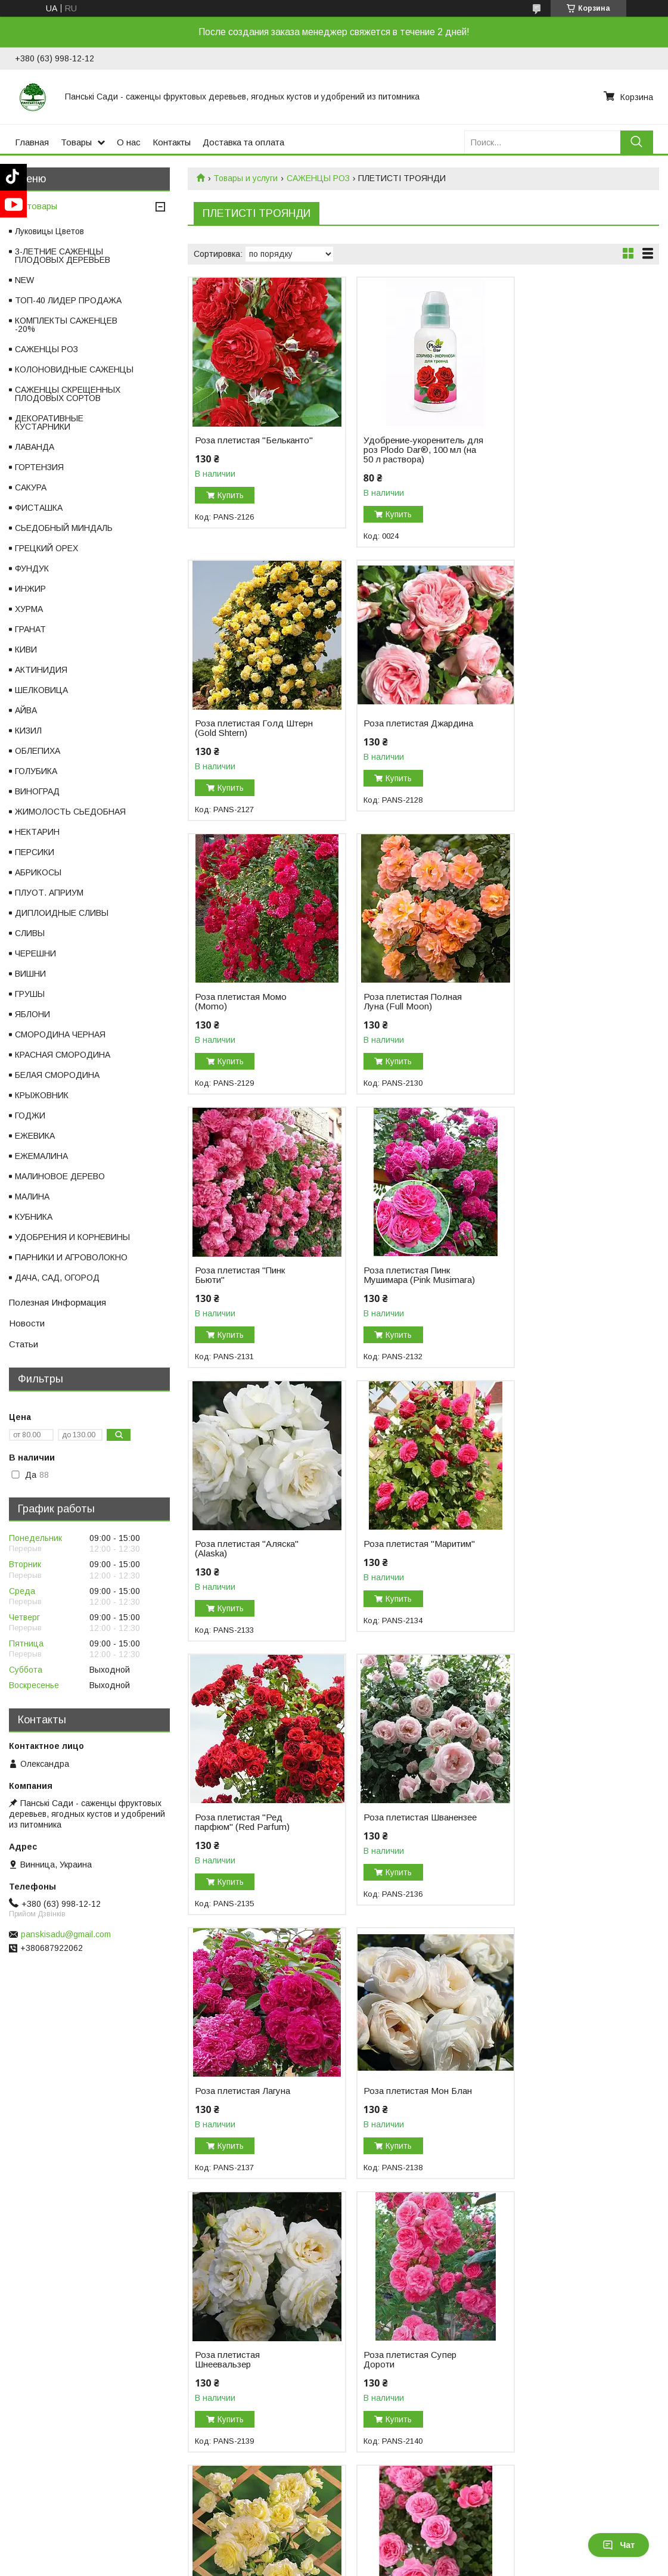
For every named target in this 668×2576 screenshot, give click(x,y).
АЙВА (26, 710)
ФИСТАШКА (39, 507)
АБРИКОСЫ (38, 872)
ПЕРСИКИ (34, 852)
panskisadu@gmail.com (66, 1934)
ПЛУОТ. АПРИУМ (49, 892)
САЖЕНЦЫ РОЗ (318, 178)
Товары (76, 142)
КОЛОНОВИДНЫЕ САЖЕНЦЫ (74, 369)
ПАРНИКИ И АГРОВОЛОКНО (71, 1257)
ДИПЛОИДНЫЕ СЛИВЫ (61, 913)
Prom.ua (386, 2554)
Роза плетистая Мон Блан (409, 1544)
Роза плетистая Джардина (250, 723)
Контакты (172, 142)
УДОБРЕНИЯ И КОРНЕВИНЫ (72, 1237)
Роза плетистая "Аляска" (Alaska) (567, 1001)
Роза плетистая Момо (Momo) (401, 728)
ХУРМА (29, 609)
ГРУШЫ (30, 994)
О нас (129, 142)
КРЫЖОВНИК (42, 1095)
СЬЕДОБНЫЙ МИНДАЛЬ (64, 528)
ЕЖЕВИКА (35, 1136)
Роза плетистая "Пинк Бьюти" (240, 1001)
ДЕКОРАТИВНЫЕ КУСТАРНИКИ (49, 422)
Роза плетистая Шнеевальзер (547, 1548)
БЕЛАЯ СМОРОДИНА (57, 1075)
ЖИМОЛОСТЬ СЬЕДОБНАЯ (70, 811)
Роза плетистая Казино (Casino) (563, 2095)
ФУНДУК (32, 568)
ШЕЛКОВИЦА (41, 690)
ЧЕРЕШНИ (35, 953)
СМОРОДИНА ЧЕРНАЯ (60, 1034)
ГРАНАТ (30, 629)
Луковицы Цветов (49, 231)
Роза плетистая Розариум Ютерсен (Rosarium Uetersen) (569, 2383)
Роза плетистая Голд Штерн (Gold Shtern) (559, 445)
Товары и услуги (245, 178)
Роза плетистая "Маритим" (250, 1270)
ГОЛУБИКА (36, 771)
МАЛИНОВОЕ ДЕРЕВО (60, 1176)
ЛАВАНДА (34, 447)
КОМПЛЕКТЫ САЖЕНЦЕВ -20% (66, 325)
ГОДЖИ (30, 1115)
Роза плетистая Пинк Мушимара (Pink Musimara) (411, 1001)
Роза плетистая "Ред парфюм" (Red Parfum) (402, 1275)
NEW (24, 280)
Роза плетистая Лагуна (242, 1544)
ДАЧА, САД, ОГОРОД (57, 1277)
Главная (32, 142)
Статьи (23, 1344)
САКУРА (30, 487)
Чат (618, 2545)
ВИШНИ (30, 973)
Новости (27, 1323)
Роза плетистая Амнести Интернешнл (246, 2095)
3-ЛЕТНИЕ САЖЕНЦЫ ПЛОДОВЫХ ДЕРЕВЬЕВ (62, 256)
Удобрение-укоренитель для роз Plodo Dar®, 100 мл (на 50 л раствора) (406, 450)
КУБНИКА (33, 1217)
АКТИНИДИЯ (41, 670)
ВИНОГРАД (37, 791)
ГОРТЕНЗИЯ (39, 467)
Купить (231, 504)
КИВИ (26, 649)
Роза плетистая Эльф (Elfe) (401, 1822)
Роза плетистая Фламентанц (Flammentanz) (387, 2100)
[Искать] (636, 142)
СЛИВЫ (30, 933)
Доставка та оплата (243, 142)
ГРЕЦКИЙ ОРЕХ (46, 548)
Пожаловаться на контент (431, 2565)
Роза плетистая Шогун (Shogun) (241, 2378)
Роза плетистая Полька (403, 2374)
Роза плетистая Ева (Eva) (568, 1817)
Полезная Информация (57, 1302)
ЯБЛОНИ (32, 1014)
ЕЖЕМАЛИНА (41, 1156)
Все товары (33, 206)
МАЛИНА (32, 1196)
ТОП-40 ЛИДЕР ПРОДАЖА (68, 300)
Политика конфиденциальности (534, 2565)
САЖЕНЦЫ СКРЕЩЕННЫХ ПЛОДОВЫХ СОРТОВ (67, 394)
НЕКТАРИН (37, 832)
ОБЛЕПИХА (37, 751)
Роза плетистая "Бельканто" (227, 445)
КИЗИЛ (28, 730)
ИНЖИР (30, 588)
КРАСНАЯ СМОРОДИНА (62, 1054)
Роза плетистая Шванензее (547, 1275)
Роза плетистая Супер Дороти (241, 1822)
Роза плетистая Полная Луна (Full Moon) (564, 728)
